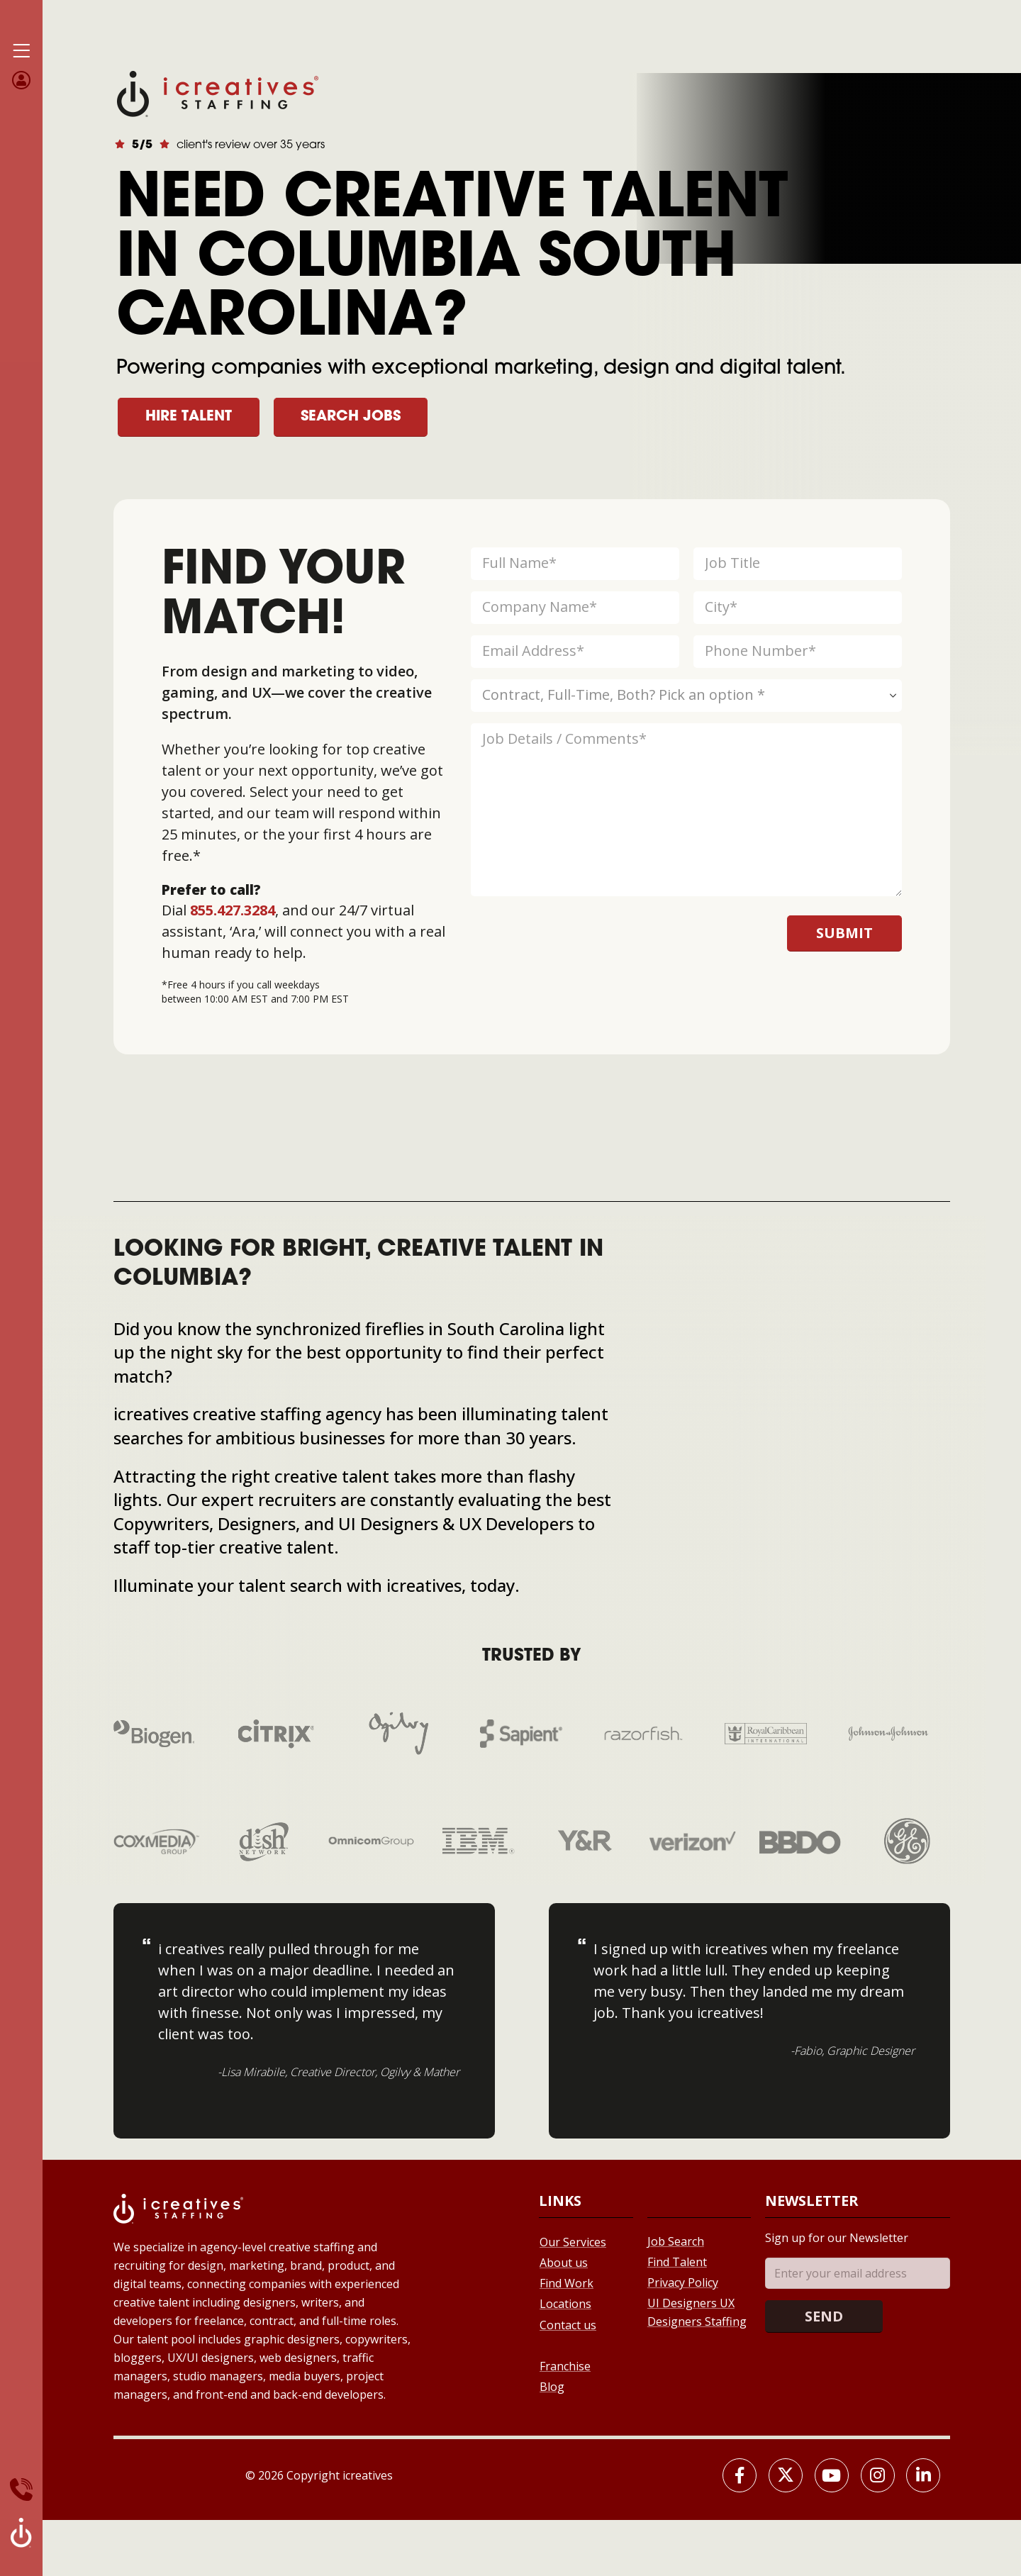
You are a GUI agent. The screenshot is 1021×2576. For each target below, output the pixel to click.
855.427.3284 (232, 910)
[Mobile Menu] (21, 51)
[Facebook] (739, 2475)
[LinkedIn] (923, 2475)
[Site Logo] (217, 92)
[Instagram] (878, 2475)
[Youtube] (832, 2475)
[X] (786, 2475)
